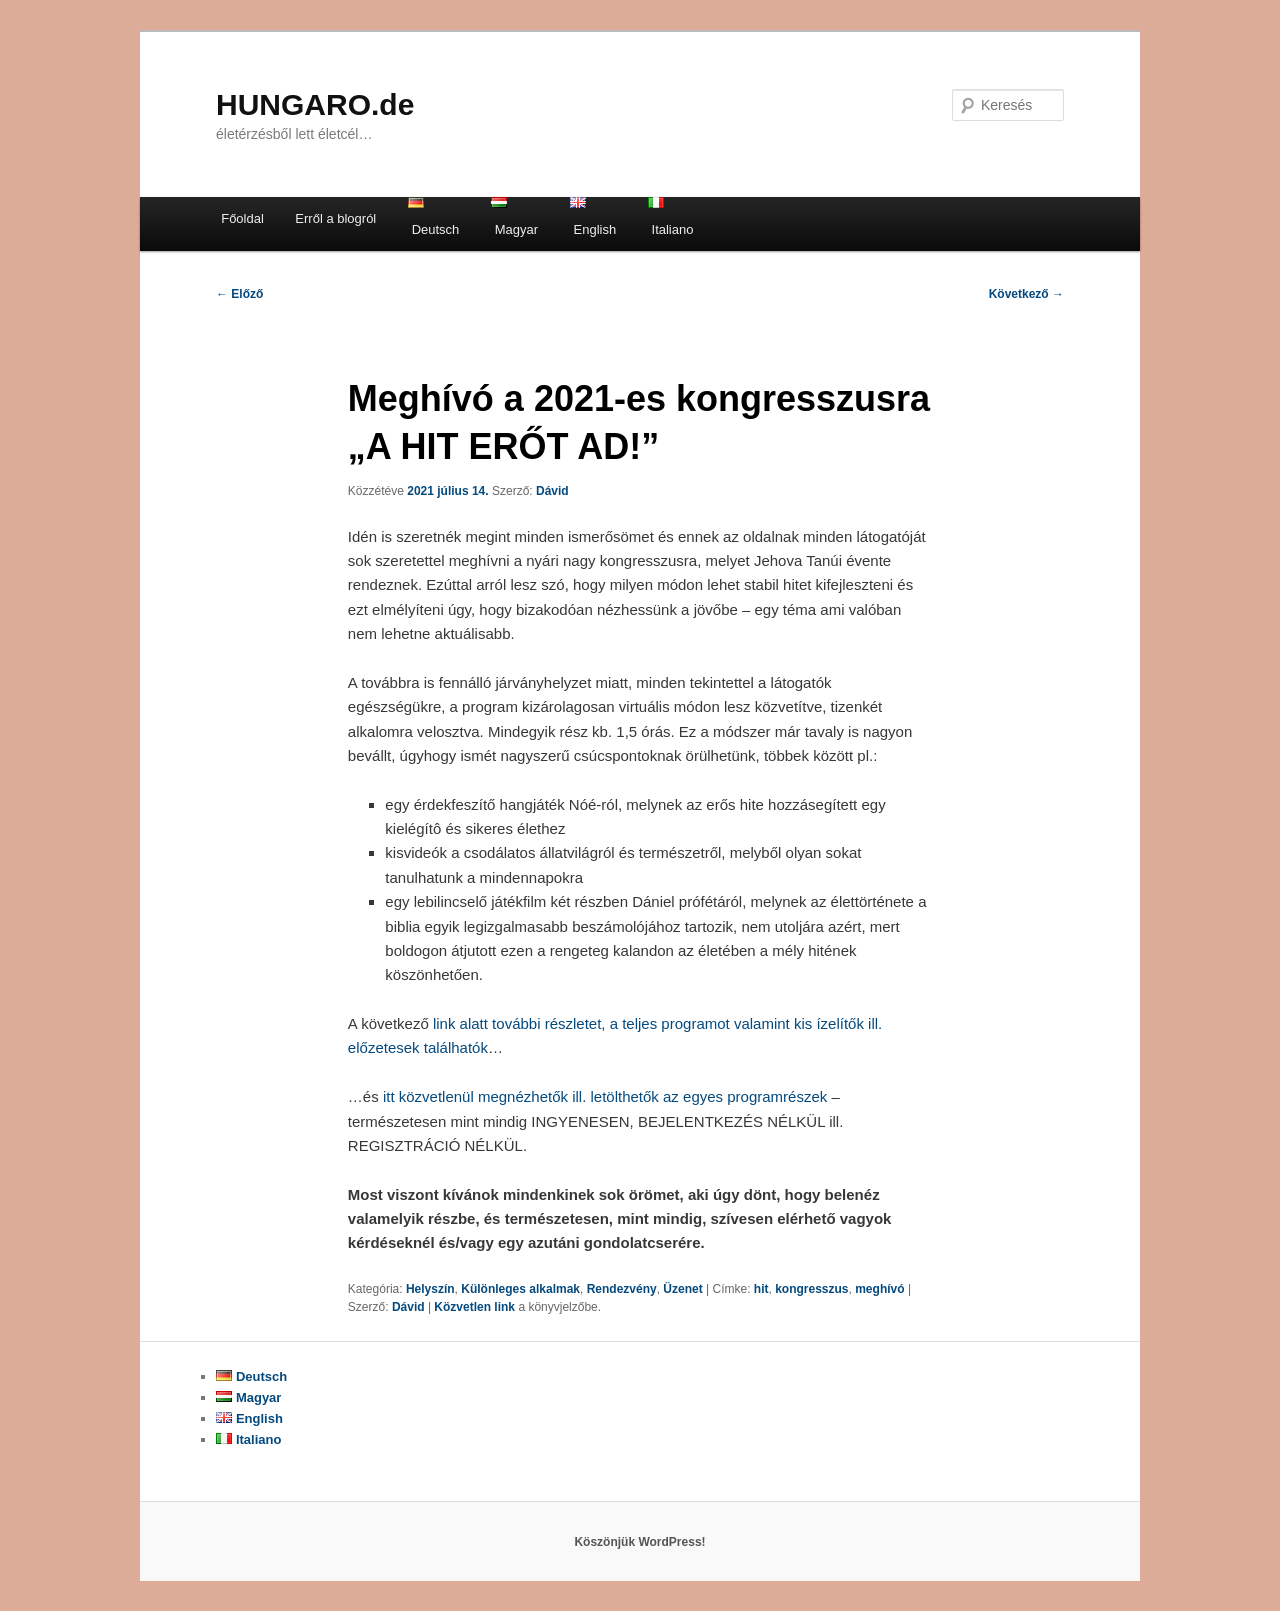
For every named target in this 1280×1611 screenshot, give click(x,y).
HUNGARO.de (315, 104)
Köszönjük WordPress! (639, 1542)
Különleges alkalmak (520, 1289)
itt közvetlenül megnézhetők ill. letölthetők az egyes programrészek (605, 1096)
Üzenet (682, 1289)
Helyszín (430, 1289)
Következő (1026, 294)
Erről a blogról (335, 218)
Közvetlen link (476, 1307)
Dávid (552, 491)
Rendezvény (622, 1289)
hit (761, 1289)
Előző (239, 294)
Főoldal (242, 218)
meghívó (879, 1289)
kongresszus (811, 1289)
